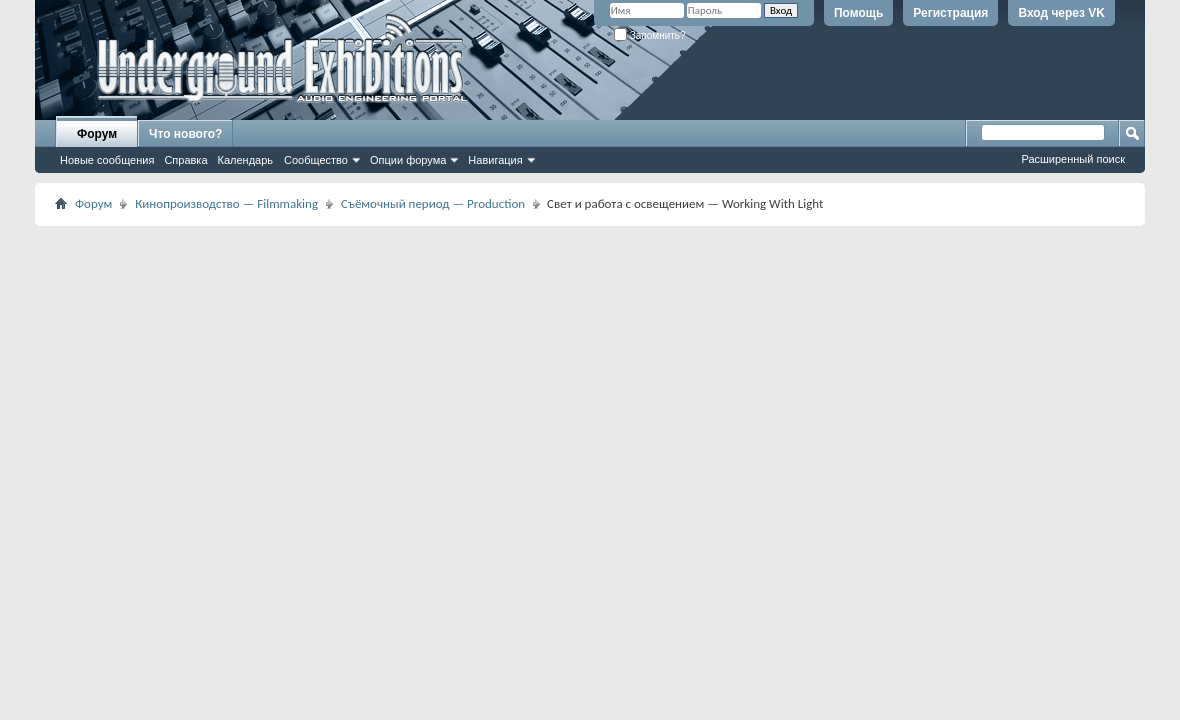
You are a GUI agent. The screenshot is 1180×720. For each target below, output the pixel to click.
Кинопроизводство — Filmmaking (226, 203)
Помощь (858, 13)
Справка (185, 160)
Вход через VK (1061, 13)
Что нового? (185, 134)
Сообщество (316, 160)
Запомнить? (650, 35)
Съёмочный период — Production (433, 203)
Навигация (495, 160)
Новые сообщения (107, 160)
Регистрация (950, 13)
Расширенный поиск (1073, 159)
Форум (97, 134)
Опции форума (408, 160)
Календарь (246, 160)
